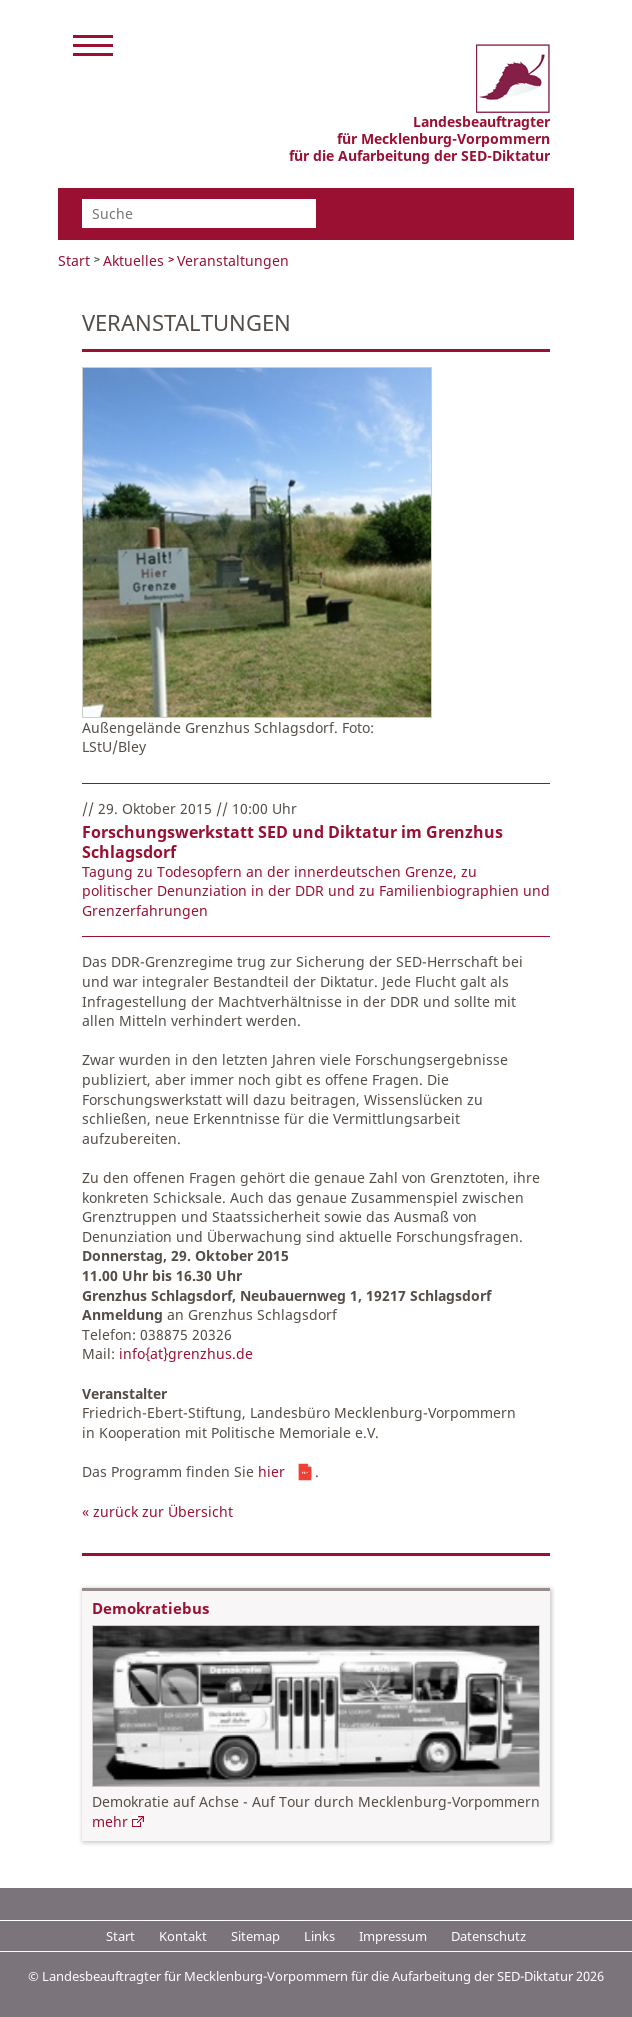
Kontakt (183, 1936)
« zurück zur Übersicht (157, 1511)
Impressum (393, 1936)
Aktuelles (133, 260)
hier (271, 1471)
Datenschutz (488, 1936)
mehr (110, 1821)
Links (319, 1936)
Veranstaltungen (233, 260)
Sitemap (255, 1936)
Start (74, 260)
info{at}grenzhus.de (186, 1353)
